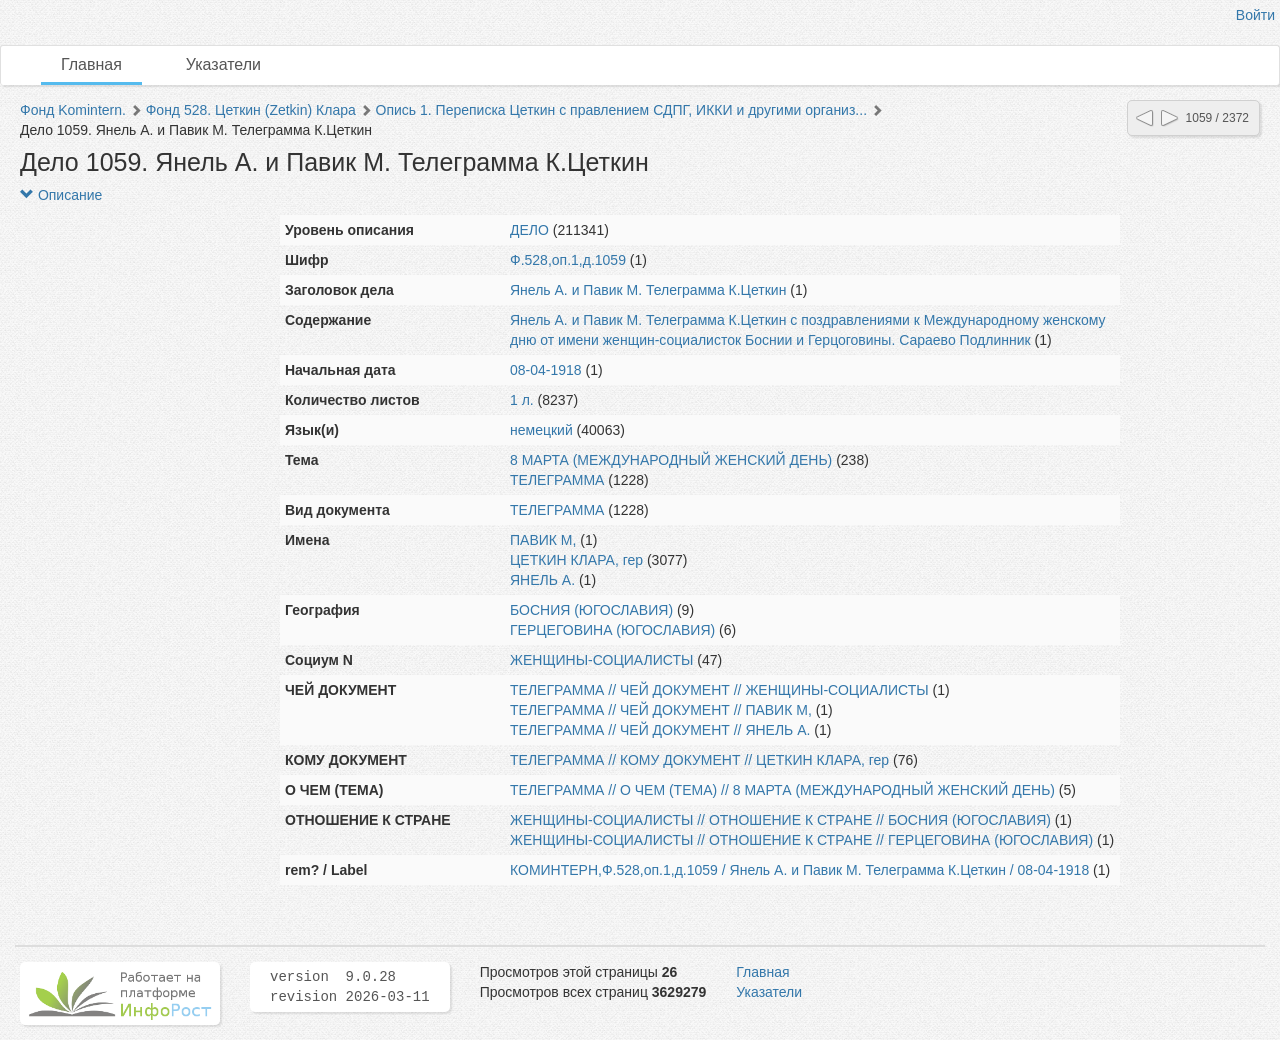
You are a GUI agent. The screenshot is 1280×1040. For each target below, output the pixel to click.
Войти (1255, 15)
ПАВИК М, (543, 540)
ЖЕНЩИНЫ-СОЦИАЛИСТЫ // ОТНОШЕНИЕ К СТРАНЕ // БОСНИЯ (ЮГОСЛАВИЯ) (780, 820)
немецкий (541, 430)
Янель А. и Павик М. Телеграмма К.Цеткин (648, 290)
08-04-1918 (546, 370)
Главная (91, 64)
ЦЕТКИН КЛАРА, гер (576, 560)
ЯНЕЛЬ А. (542, 580)
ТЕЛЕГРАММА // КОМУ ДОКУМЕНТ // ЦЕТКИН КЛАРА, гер (699, 760)
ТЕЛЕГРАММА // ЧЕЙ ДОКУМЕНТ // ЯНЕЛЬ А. (660, 730)
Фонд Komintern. (73, 110)
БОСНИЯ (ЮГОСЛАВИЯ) (591, 610)
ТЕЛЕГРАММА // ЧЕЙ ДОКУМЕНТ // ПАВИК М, (661, 710)
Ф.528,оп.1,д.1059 (568, 260)
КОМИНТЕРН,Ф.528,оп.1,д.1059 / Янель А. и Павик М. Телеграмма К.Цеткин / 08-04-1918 (799, 870)
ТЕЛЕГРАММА (557, 480)
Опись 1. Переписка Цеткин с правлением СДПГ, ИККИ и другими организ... (621, 110)
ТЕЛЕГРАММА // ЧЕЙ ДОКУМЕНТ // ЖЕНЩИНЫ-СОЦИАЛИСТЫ (719, 690)
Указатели (223, 64)
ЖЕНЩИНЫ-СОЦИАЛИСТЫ (601, 660)
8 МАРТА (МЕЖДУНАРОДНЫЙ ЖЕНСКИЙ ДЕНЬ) (671, 460)
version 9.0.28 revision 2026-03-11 (350, 987)
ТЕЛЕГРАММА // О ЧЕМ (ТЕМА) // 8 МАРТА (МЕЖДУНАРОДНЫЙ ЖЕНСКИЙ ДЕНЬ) (782, 790)
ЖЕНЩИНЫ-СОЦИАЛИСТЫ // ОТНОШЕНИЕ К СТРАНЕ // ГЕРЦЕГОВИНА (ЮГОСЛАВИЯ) (801, 840)
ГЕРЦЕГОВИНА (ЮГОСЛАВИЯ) (612, 630)
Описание (61, 195)
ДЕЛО (529, 230)
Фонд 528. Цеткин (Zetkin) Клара (251, 110)
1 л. (522, 400)
